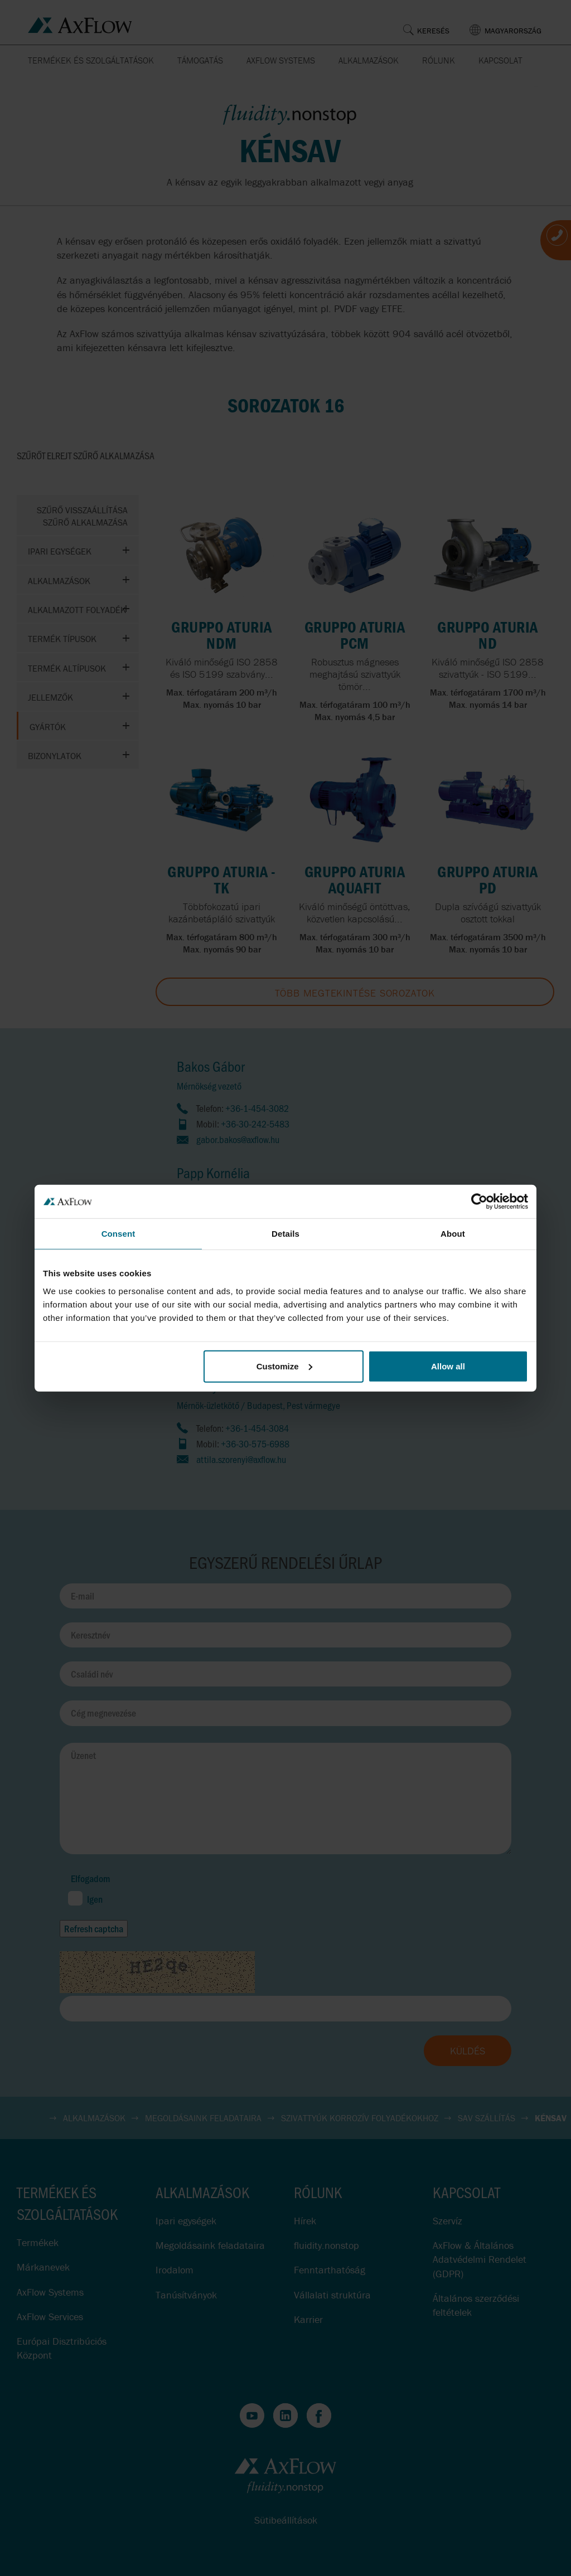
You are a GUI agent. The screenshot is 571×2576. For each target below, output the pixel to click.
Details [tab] (285, 1233)
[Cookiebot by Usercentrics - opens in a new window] (479, 1201)
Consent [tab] (118, 1233)
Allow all (448, 1365)
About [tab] (453, 1233)
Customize (284, 1365)
